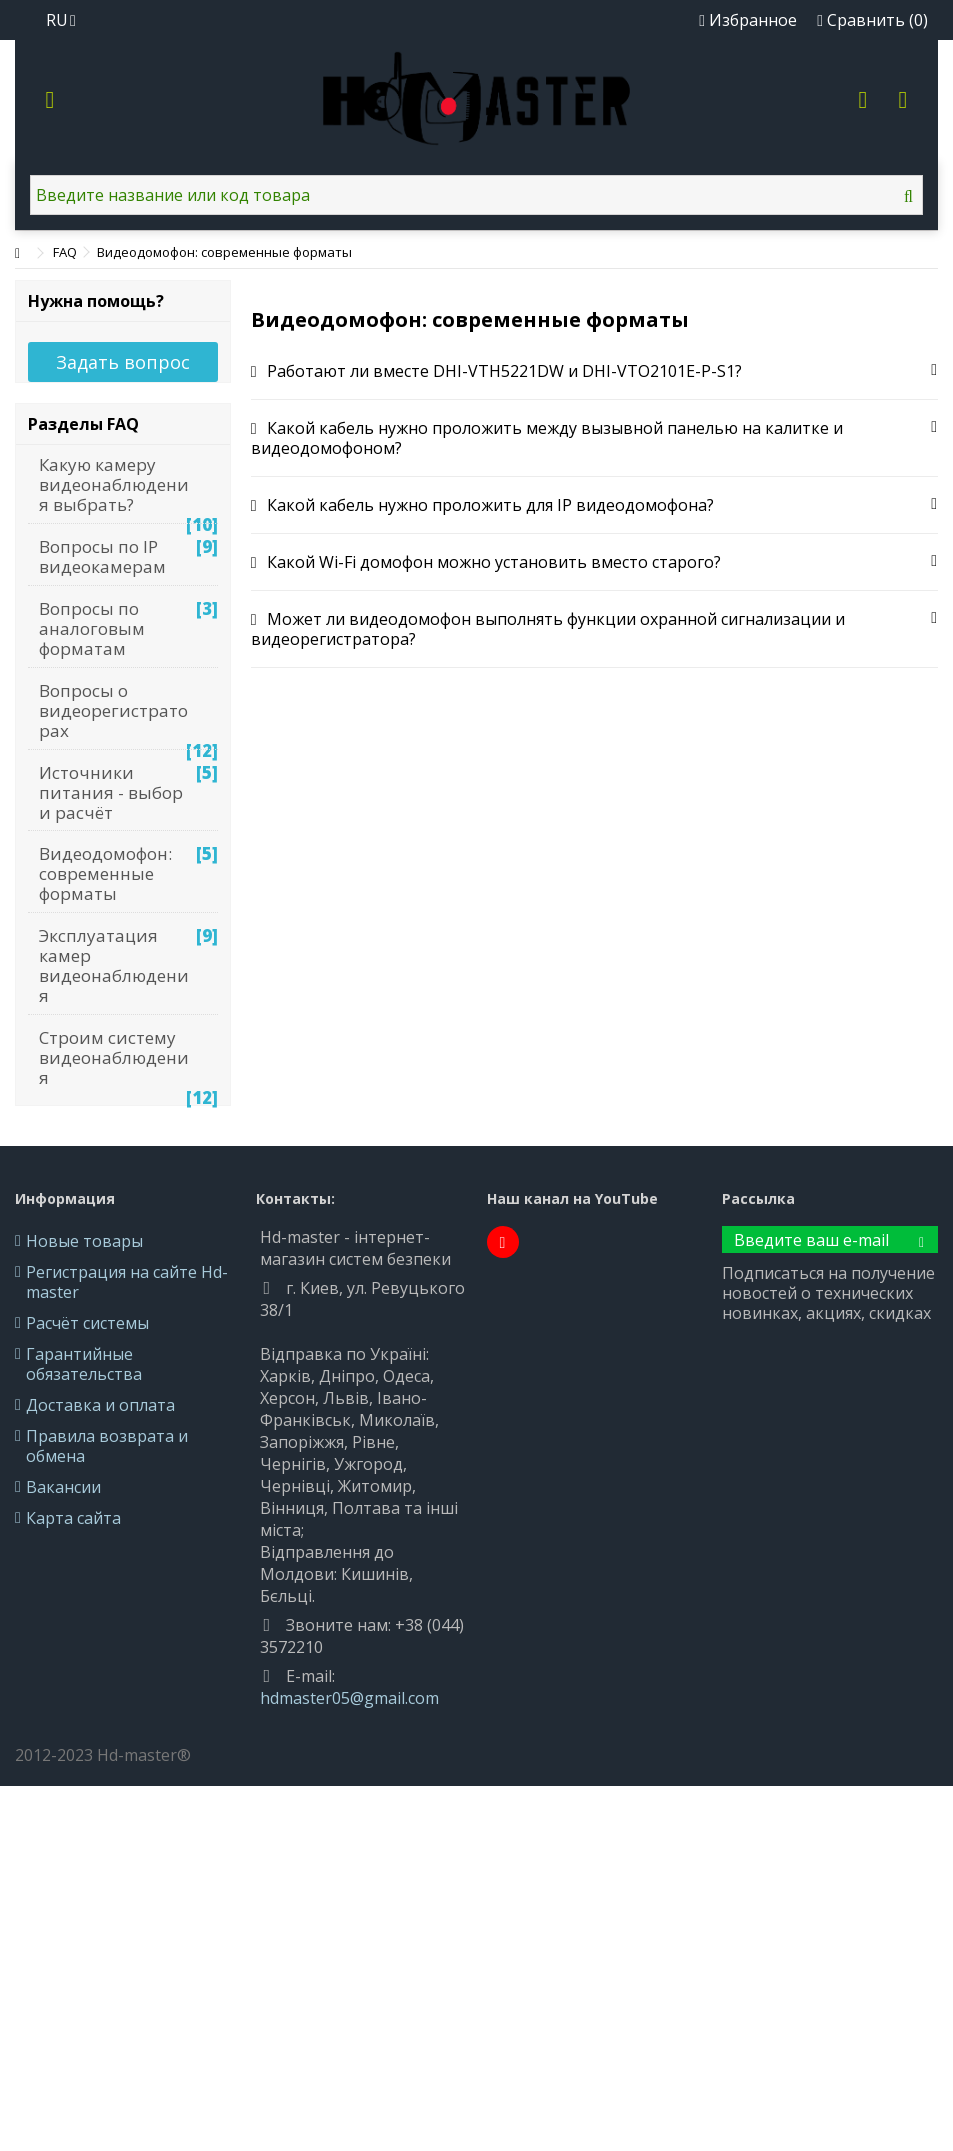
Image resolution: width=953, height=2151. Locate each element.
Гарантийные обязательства (84, 1364)
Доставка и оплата (100, 1405)
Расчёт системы (87, 1323)
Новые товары (84, 1241)
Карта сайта (73, 1518)
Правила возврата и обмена (107, 1446)
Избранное (748, 20)
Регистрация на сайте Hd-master (127, 1282)
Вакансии (63, 1487)
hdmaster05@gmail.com (349, 1698)
